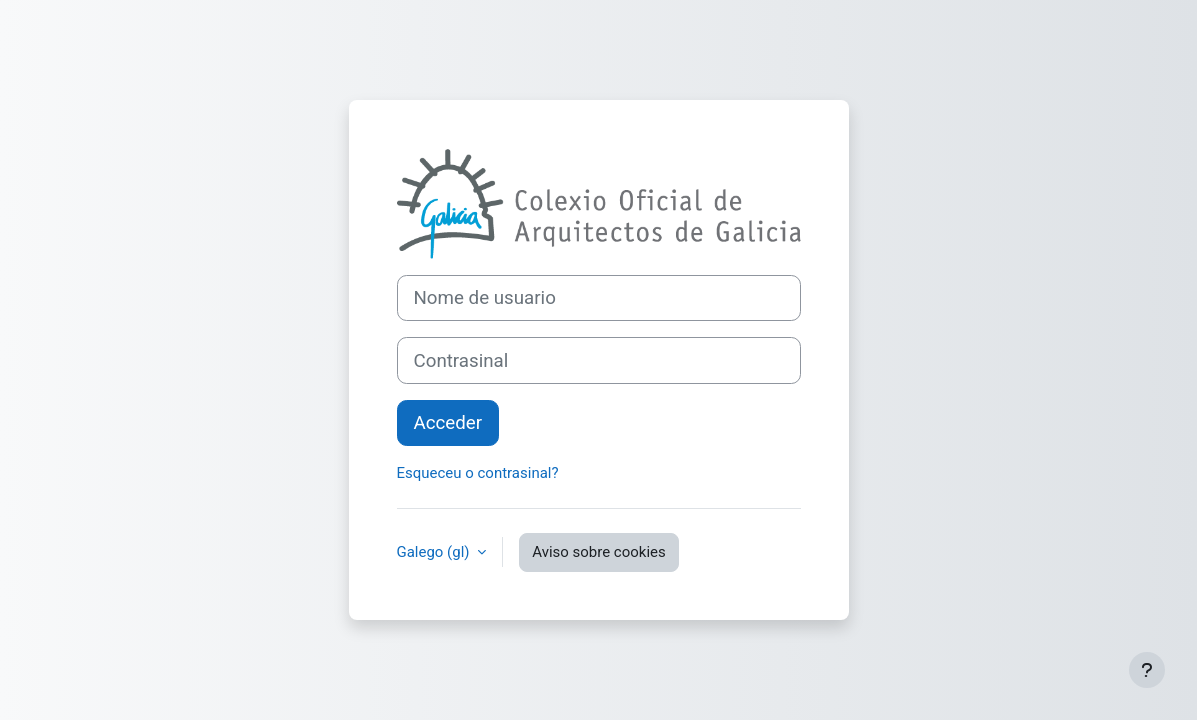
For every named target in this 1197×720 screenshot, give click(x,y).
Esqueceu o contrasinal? (478, 473)
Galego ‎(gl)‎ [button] (435, 552)
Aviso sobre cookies (598, 552)
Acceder (448, 423)
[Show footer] (1147, 670)
